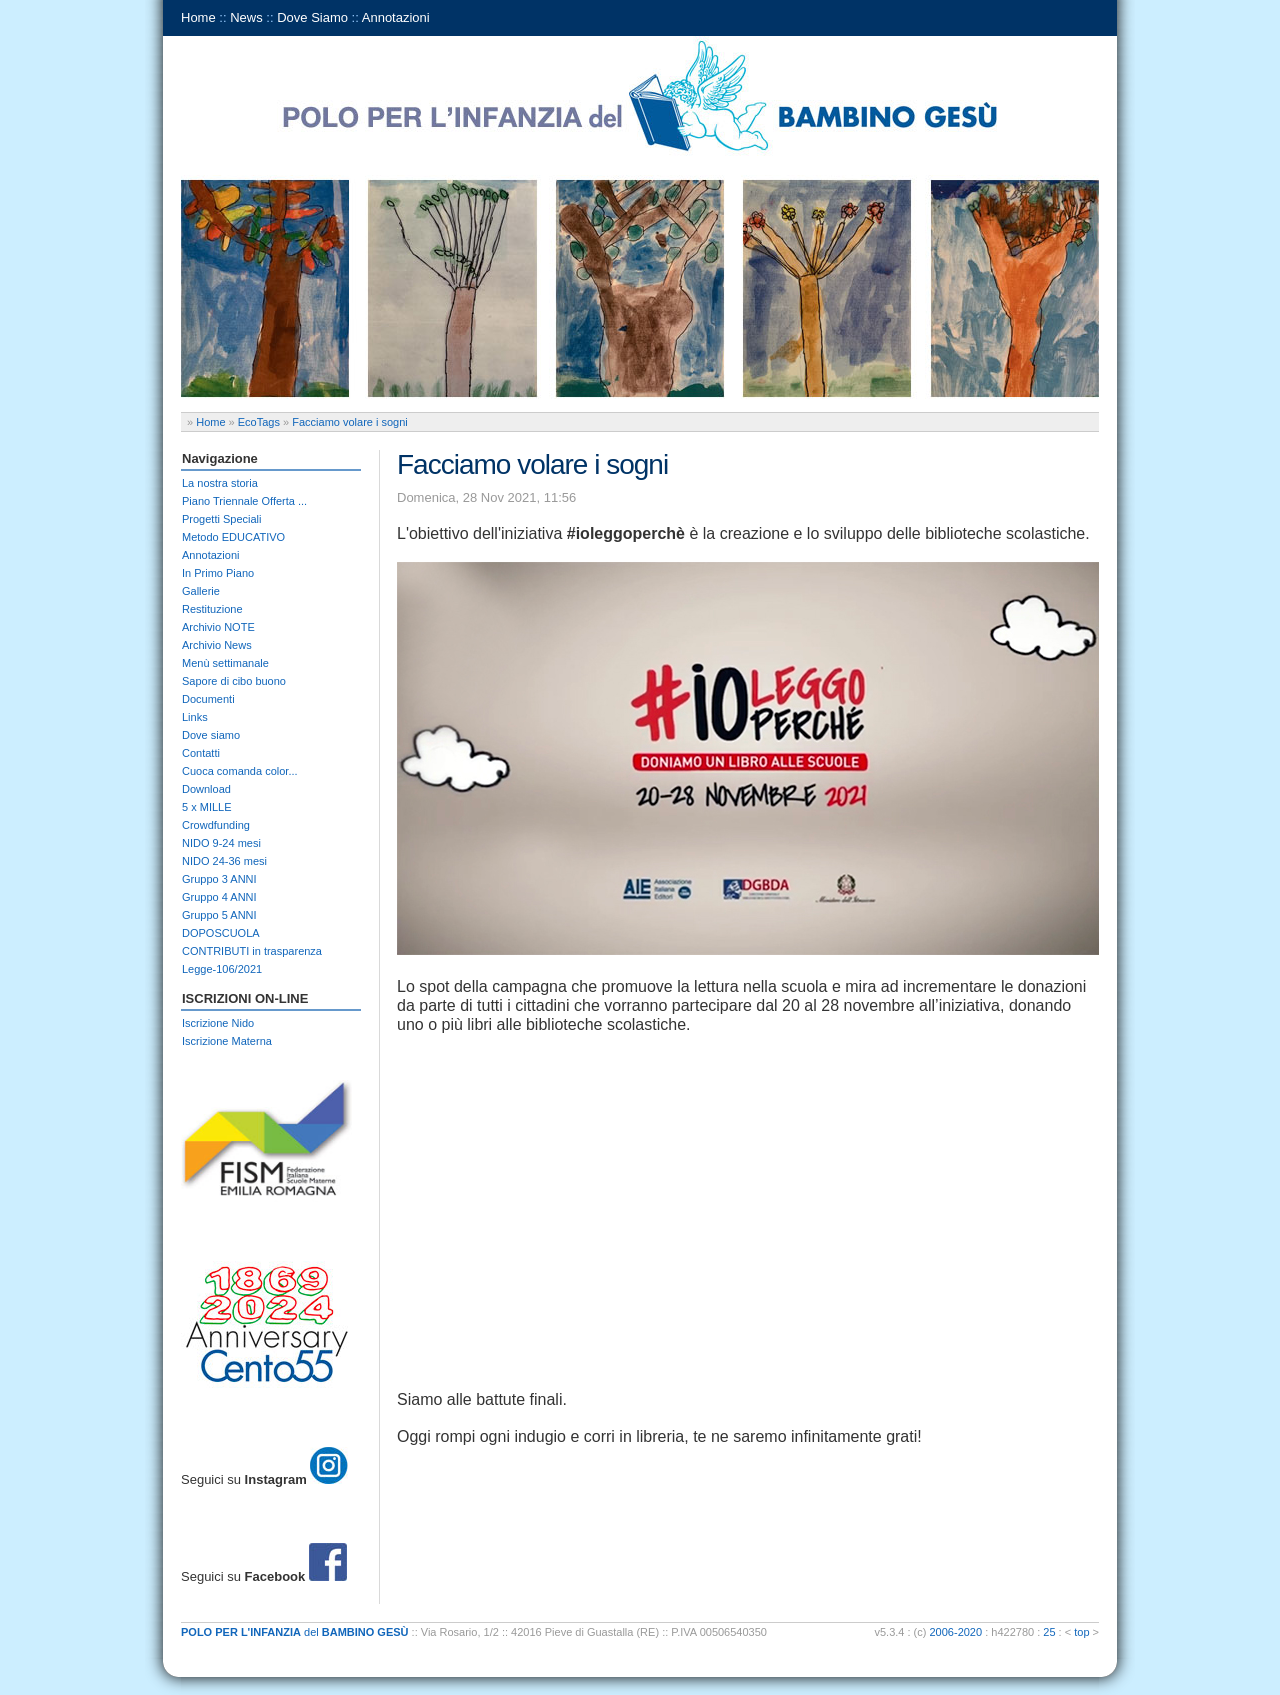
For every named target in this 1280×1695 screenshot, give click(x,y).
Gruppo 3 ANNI (219, 879)
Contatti (201, 753)
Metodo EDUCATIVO (233, 537)
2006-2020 (956, 1632)
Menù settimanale (225, 663)
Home (198, 17)
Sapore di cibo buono (234, 681)
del (295, 1632)
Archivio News (217, 645)
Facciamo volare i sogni (350, 422)
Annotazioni (396, 17)
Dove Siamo (312, 17)
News (246, 17)
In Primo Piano (218, 573)
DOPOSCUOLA (221, 933)
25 (1049, 1632)
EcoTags (259, 422)
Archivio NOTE (218, 627)
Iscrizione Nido (218, 1023)
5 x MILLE (207, 807)
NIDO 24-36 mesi (224, 861)
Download (206, 789)
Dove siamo (211, 735)
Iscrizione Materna (227, 1041)
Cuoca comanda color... (240, 771)
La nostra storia (220, 483)
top (1081, 1632)
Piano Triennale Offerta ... (244, 501)
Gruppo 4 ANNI (219, 897)
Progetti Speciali (222, 519)
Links (195, 717)
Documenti (208, 699)
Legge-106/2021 (222, 969)
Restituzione (212, 609)
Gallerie (201, 591)
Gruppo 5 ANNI (219, 915)
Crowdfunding (216, 825)
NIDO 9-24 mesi (221, 843)
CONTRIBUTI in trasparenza (252, 951)
